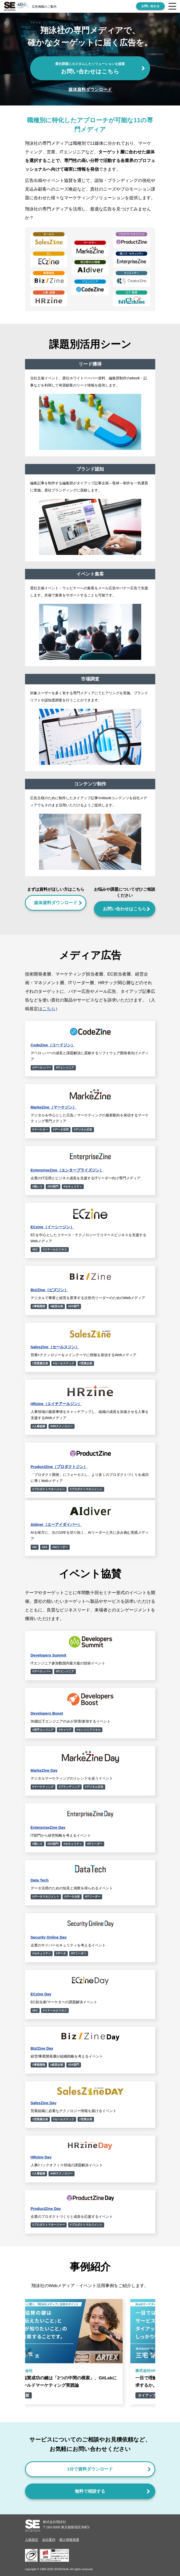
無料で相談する (90, 2491)
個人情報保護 (69, 2540)
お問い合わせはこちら (90, 68)
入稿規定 (31, 2540)
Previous (27, 2350)
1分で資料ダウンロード (90, 2469)
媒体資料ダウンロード (55, 902)
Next (151, 2350)
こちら (48, 1008)
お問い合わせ (150, 6)
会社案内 (48, 2540)
